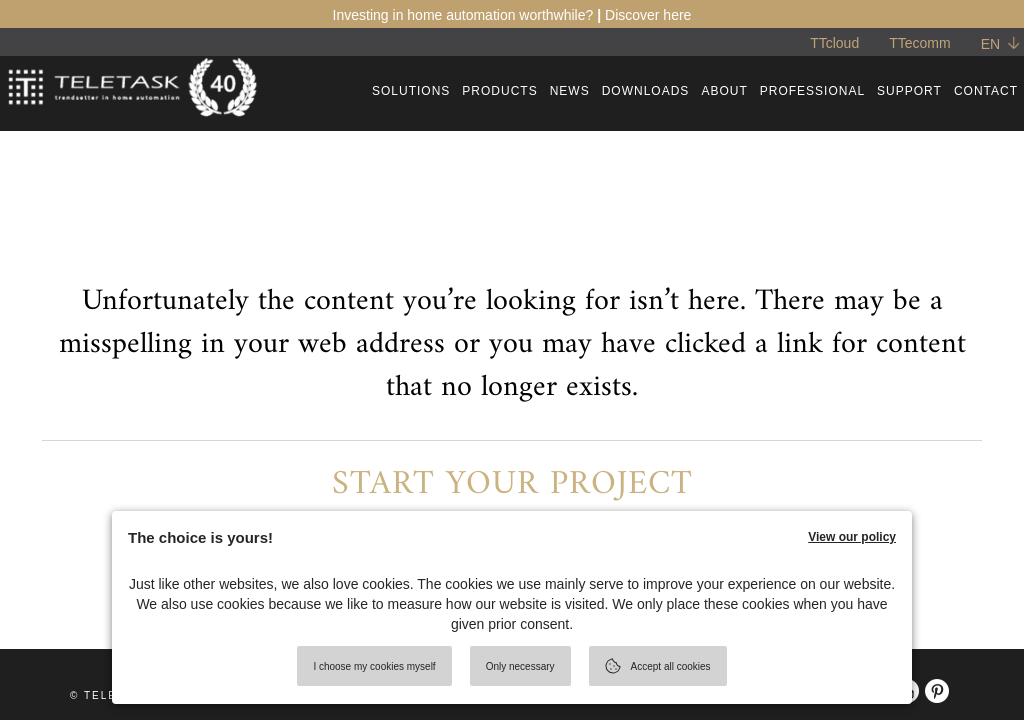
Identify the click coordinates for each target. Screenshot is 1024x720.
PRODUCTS (499, 91)
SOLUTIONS (411, 91)
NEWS (570, 91)
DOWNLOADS (646, 91)
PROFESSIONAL (812, 91)
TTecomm (919, 43)
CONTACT (986, 91)
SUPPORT (909, 91)
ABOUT (724, 91)
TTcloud (834, 43)
